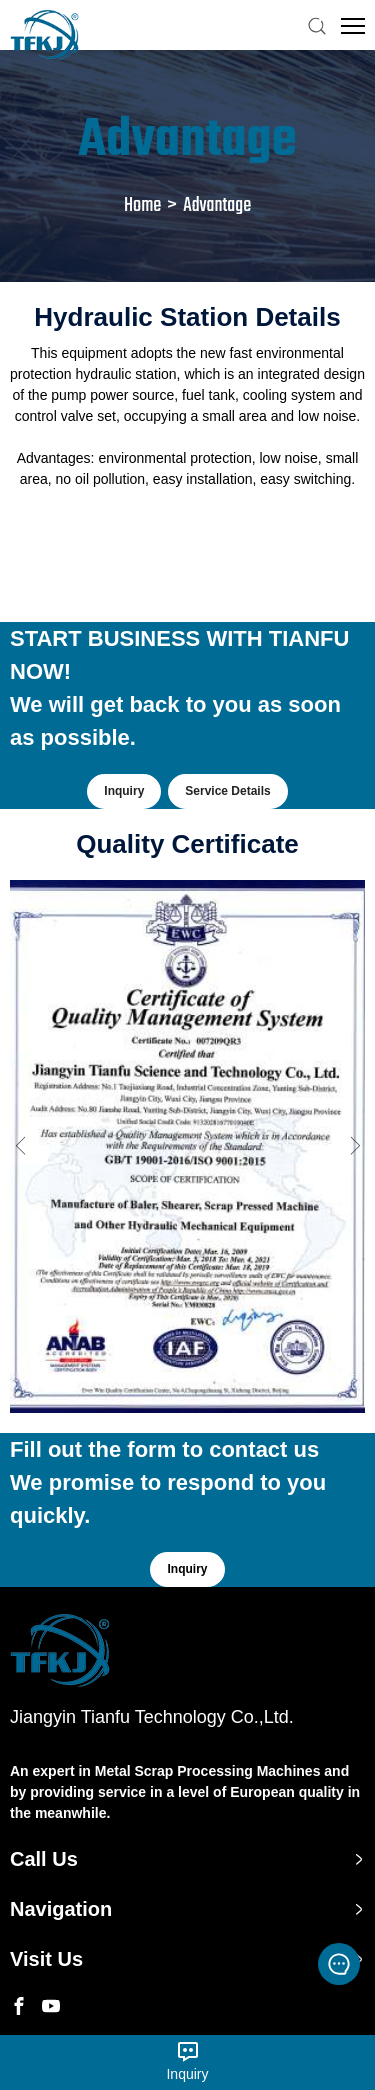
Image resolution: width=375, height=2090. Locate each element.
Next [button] (355, 1146)
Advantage (217, 205)
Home (142, 205)
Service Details (227, 791)
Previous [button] (20, 1146)
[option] (187, 1146)
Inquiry (124, 791)
